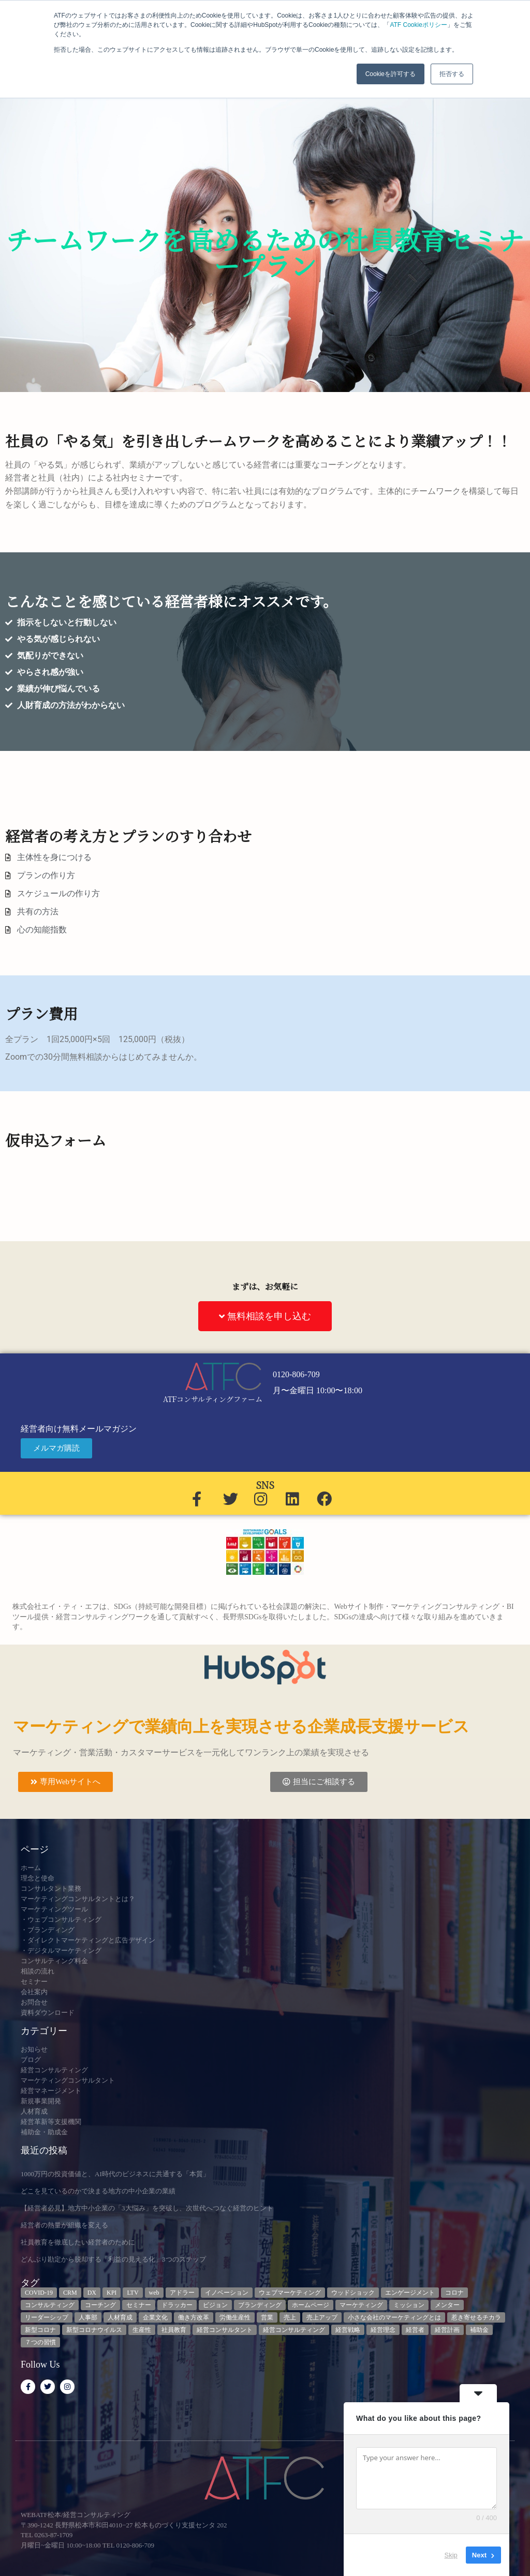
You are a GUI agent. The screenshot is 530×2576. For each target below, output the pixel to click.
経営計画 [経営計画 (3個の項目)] (447, 2329)
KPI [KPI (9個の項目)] (111, 2292)
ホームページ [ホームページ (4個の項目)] (310, 2305)
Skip (451, 2555)
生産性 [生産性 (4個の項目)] (141, 2329)
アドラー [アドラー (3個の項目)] (182, 2292)
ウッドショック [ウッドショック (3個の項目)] (353, 2292)
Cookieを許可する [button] (390, 74)
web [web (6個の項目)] (154, 2292)
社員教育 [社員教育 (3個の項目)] (173, 2329)
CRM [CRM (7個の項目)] (70, 2292)
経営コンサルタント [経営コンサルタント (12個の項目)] (225, 2329)
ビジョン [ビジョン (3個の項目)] (215, 2305)
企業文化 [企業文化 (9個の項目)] (155, 2317)
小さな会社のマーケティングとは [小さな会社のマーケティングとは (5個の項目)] (394, 2317)
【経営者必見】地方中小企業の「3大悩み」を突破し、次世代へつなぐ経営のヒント (147, 2208)
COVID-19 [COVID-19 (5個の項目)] (39, 2292)
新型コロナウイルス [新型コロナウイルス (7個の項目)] (94, 2329)
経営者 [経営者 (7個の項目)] (415, 2329)
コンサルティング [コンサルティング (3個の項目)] (50, 2305)
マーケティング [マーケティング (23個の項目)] (361, 2305)
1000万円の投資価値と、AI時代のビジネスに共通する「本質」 (115, 2174)
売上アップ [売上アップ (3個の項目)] (321, 2317)
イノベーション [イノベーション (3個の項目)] (226, 2292)
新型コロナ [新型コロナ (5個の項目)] (40, 2329)
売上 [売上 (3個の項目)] (290, 2317)
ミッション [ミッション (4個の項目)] (408, 2305)
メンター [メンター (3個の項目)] (447, 2305)
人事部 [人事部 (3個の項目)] (88, 2317)
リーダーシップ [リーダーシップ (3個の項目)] (46, 2317)
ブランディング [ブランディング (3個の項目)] (260, 2305)
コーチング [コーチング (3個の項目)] (100, 2305)
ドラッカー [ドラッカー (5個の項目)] (177, 2305)
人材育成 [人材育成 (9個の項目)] (120, 2317)
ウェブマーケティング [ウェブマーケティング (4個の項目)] (290, 2292)
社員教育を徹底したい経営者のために (78, 2242)
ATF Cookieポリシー (418, 24)
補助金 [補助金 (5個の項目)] (479, 2329)
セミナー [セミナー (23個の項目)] (138, 2305)
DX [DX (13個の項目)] (91, 2292)
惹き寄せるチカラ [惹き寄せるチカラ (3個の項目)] (476, 2317)
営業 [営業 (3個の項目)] (267, 2317)
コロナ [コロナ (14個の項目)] (454, 2292)
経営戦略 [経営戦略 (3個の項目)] (347, 2329)
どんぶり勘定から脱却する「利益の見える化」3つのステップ (113, 2259)
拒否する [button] (451, 74)
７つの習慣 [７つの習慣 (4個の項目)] (40, 2342)
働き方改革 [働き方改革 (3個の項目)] (193, 2317)
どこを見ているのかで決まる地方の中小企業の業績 (98, 2191)
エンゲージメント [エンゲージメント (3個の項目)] (410, 2292)
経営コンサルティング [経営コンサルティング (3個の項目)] (294, 2329)
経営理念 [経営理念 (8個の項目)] (383, 2329)
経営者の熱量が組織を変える (64, 2225)
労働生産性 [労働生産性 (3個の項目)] (235, 2317)
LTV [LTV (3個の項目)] (132, 2292)
